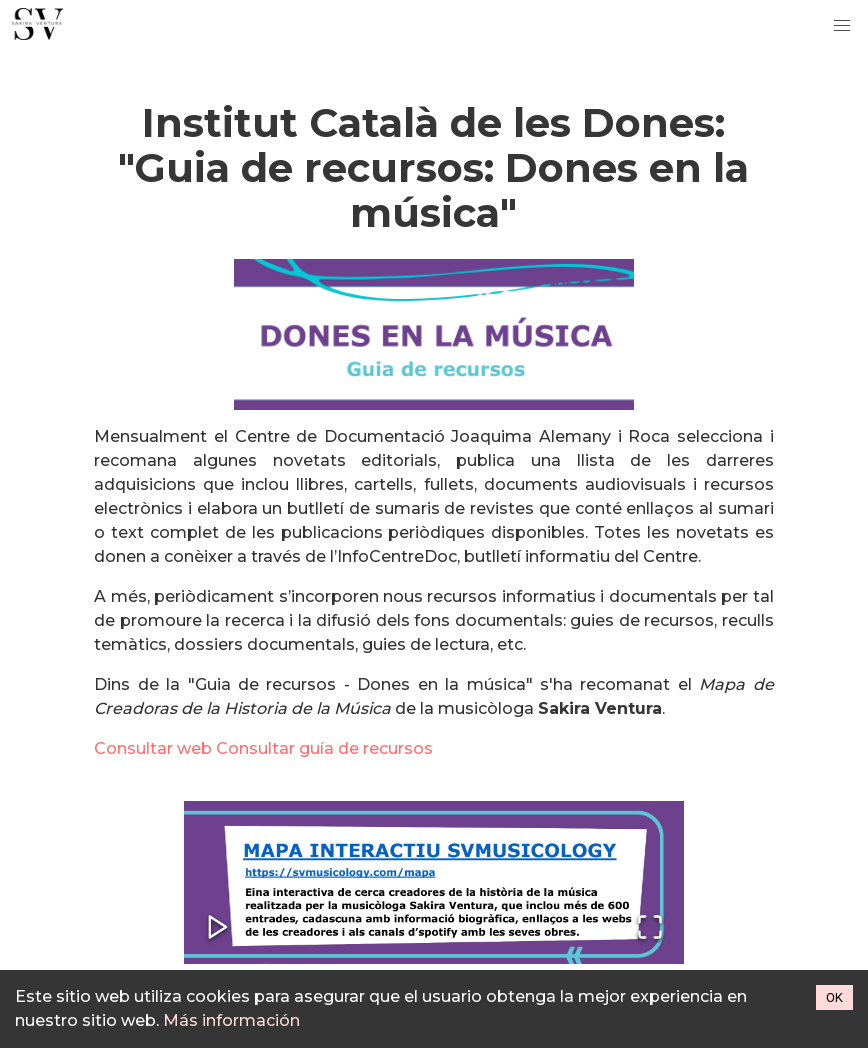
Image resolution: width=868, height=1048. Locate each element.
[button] (434, 882)
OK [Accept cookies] (834, 997)
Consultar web (153, 748)
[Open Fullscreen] (650, 928)
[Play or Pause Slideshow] (218, 928)
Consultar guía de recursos (324, 748)
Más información (231, 1020)
